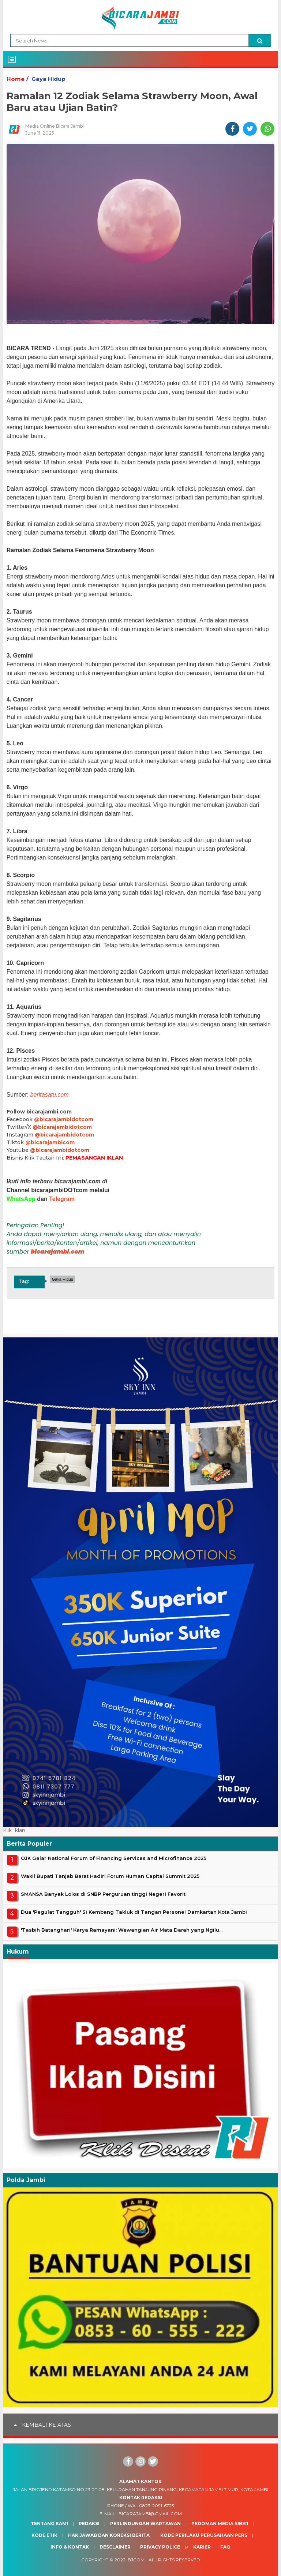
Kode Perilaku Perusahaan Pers (203, 2535)
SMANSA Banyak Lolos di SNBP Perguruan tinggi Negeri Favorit (103, 1894)
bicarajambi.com (58, 1251)
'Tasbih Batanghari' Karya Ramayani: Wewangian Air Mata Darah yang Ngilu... (121, 1930)
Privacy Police (160, 2547)
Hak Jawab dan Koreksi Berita (109, 2535)
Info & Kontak (69, 2547)
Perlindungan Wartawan (145, 2523)
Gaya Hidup (48, 78)
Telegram (62, 1199)
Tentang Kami (49, 2523)
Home (16, 78)
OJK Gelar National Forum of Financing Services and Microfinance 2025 (113, 1858)
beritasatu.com (49, 1095)
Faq (225, 2547)
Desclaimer (115, 2547)
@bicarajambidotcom (63, 1119)
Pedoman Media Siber (219, 2523)
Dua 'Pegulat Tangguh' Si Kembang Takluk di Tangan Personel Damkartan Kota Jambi (134, 1912)
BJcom (136, 2559)
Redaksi (89, 2523)
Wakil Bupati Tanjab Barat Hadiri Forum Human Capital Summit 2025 (110, 1876)
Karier (202, 2547)
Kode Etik (44, 2535)
